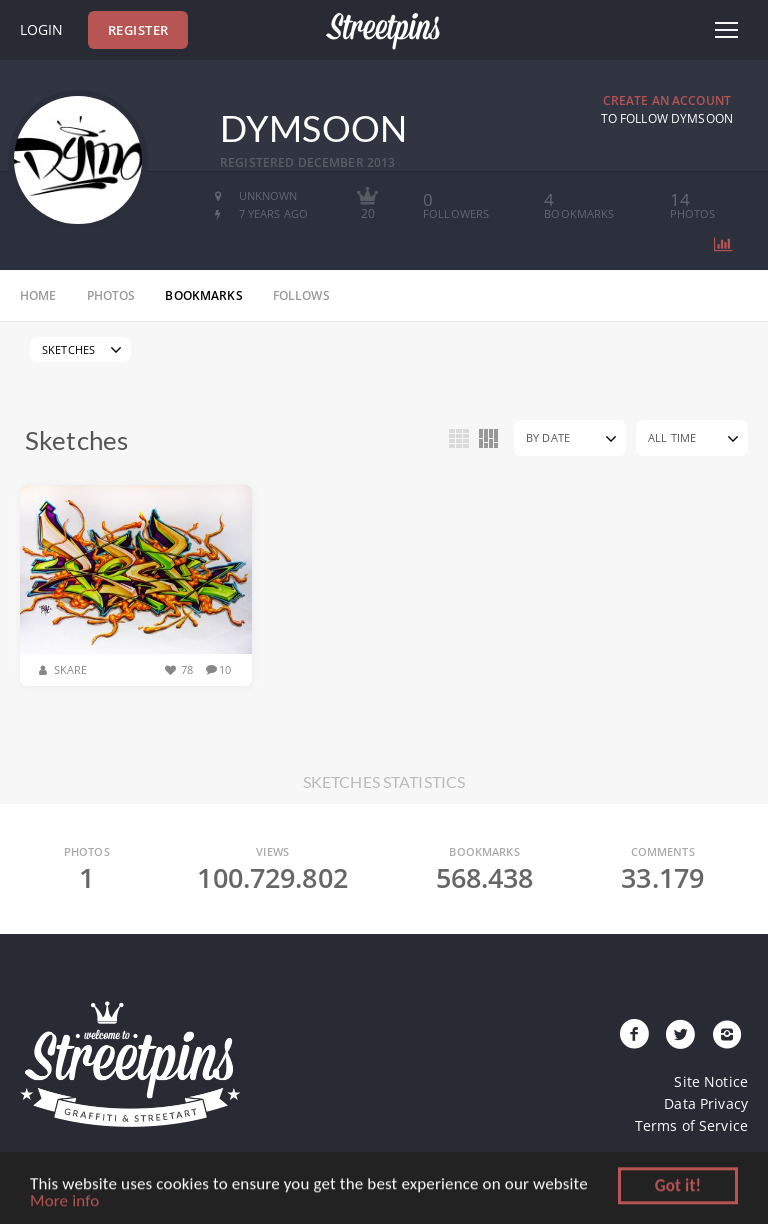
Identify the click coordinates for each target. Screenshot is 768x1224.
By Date (548, 437)
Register (138, 30)
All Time (672, 437)
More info (64, 1203)
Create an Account (667, 100)
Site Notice (711, 1081)
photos (111, 295)
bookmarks (203, 295)
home (38, 295)
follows (301, 295)
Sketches (68, 349)
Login (41, 29)
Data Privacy (706, 1103)
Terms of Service (691, 1125)
